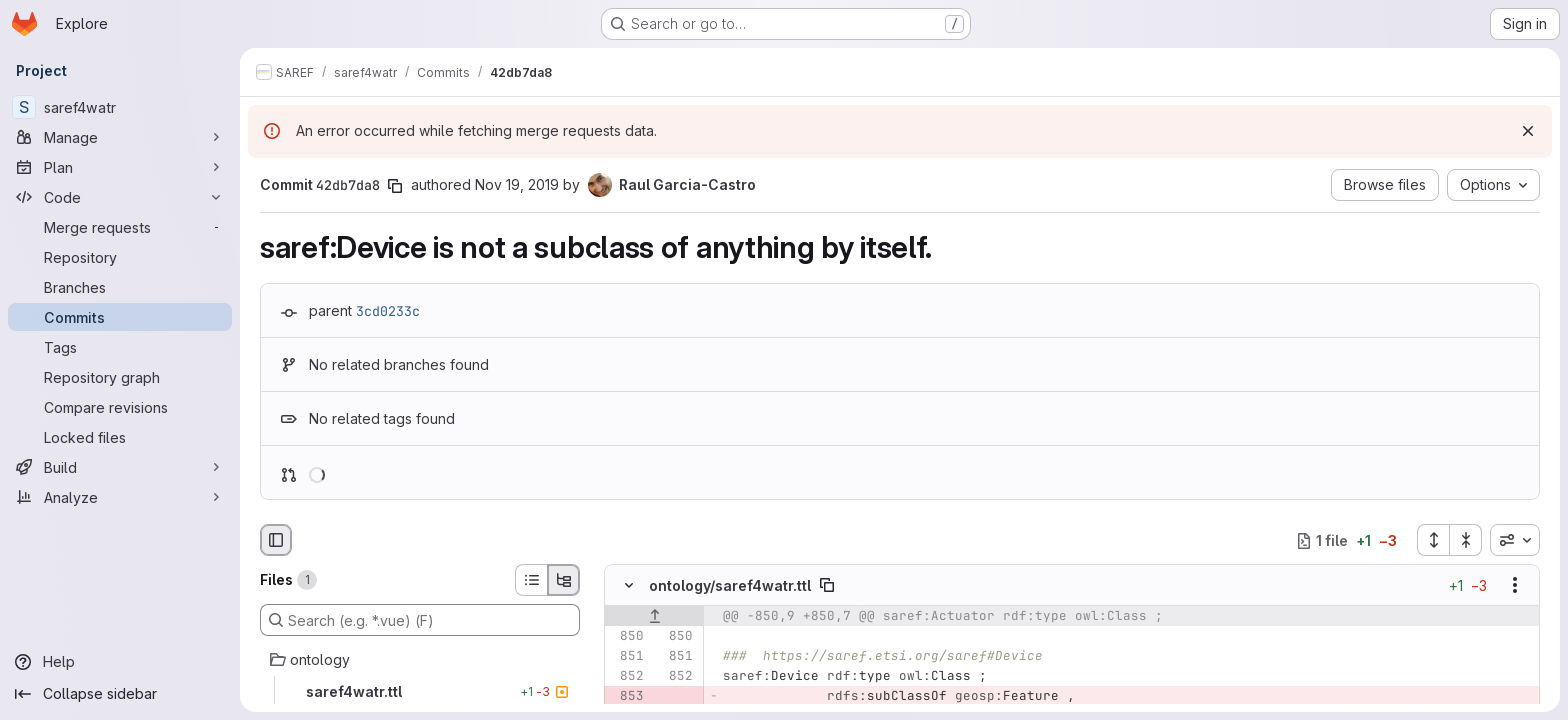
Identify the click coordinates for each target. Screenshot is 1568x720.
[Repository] (120, 257)
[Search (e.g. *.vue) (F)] (420, 620)
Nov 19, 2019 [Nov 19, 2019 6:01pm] (517, 184)
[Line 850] (627, 637)
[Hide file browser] (276, 540)
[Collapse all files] (1466, 540)
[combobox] (1515, 540)
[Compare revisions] (120, 407)
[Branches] (120, 287)
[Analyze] (120, 497)
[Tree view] (564, 580)
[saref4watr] (120, 107)
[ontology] (420, 660)
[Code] (120, 197)
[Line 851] (627, 657)
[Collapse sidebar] (120, 694)
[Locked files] (120, 437)
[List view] (531, 580)
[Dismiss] (1528, 131)
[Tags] (120, 347)
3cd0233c (388, 311)
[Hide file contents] (629, 586)
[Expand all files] (1433, 540)
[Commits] (120, 317)
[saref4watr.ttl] (420, 692)
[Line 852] (627, 677)
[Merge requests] (120, 227)
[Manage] (120, 137)
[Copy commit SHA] (395, 186)
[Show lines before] (654, 617)
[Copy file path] (827, 586)
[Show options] (1515, 586)
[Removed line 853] (627, 697)
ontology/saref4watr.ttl (730, 585)
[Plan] (120, 167)
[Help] (120, 662)
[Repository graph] (120, 377)
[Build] (120, 467)
